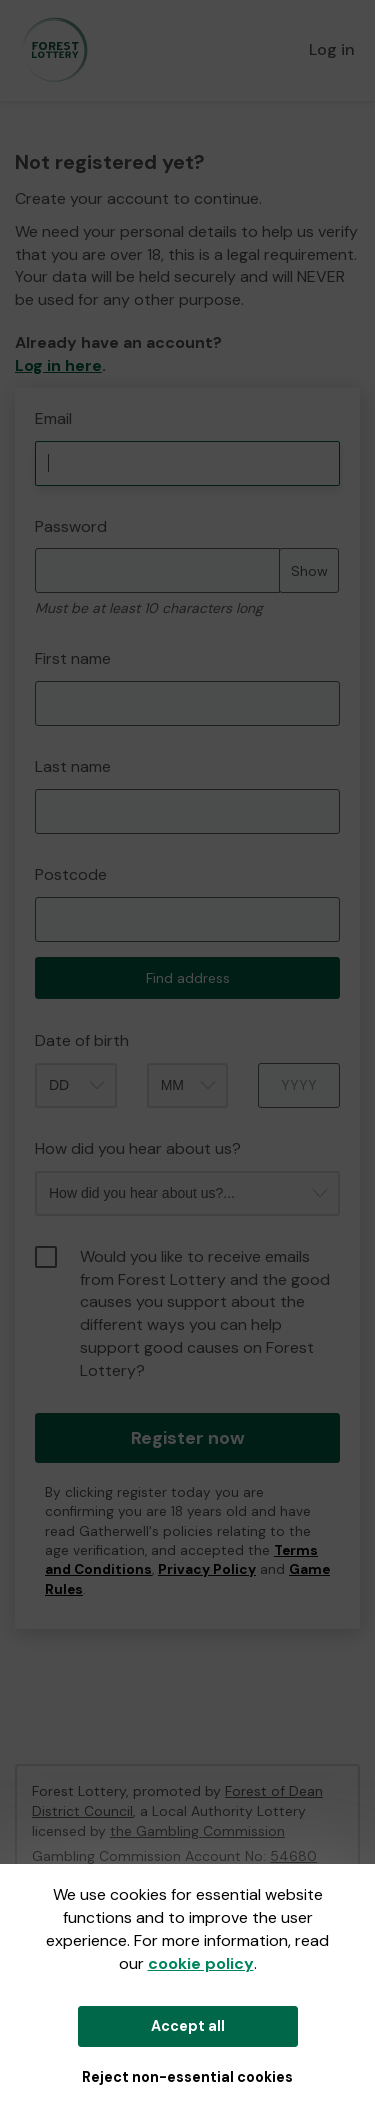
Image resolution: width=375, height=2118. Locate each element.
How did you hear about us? (138, 1148)
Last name (73, 766)
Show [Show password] (309, 571)
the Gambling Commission (197, 1831)
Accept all (188, 2026)
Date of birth (82, 1040)
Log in (332, 49)
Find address (188, 978)
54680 (293, 1856)
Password (71, 526)
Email (53, 418)
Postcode (71, 874)
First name (73, 658)
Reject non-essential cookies (187, 2077)
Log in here (58, 365)
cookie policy (201, 1963)
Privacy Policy (207, 1569)
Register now (188, 1438)
